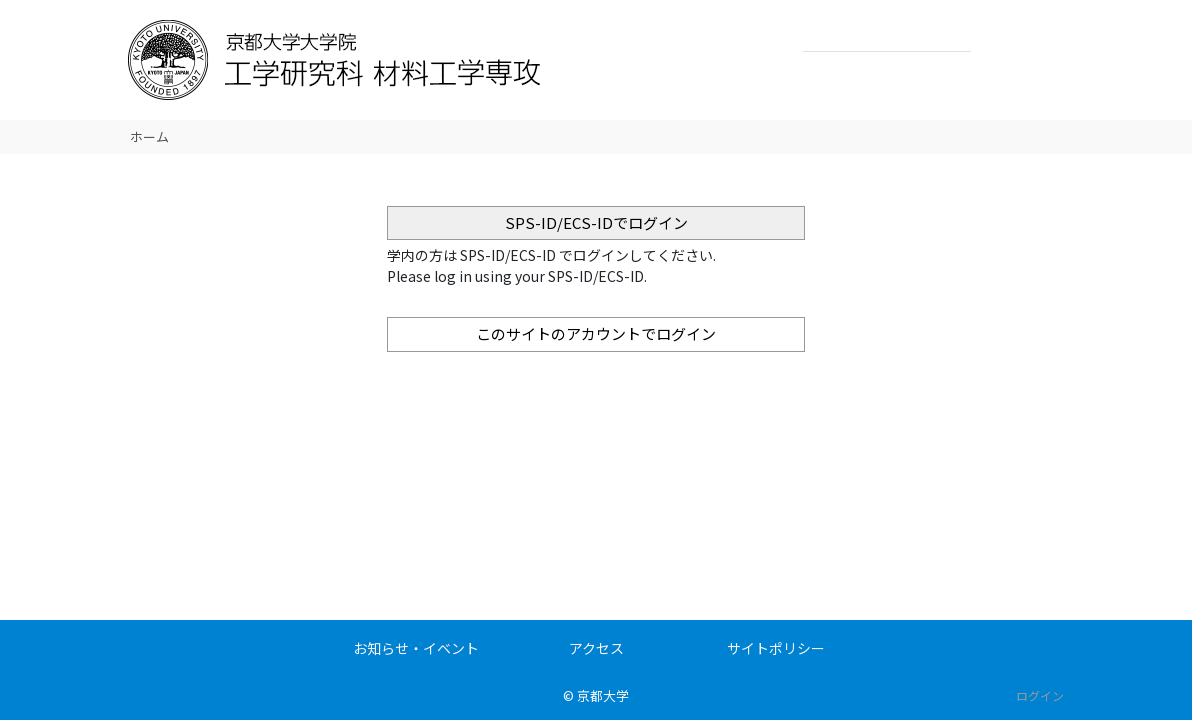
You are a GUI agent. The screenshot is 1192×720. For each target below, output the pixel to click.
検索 (992, 36)
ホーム (149, 136)
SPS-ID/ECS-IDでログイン (596, 222)
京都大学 (603, 695)
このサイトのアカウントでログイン (596, 333)
